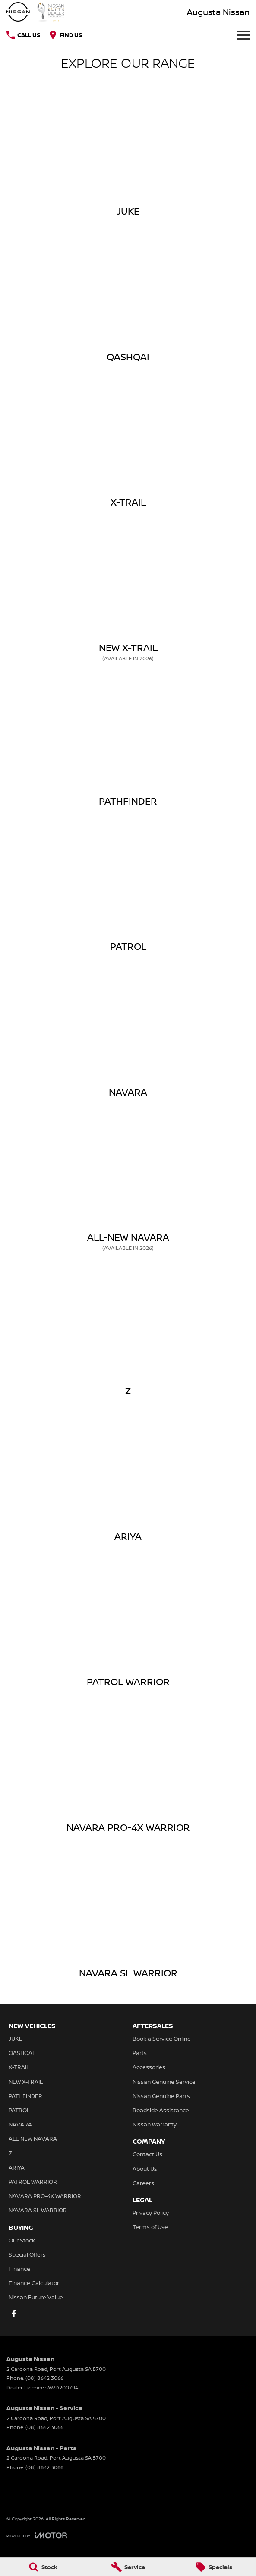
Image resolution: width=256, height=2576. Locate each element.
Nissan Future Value (36, 2297)
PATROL (19, 2110)
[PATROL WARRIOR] (128, 1623)
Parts (140, 2053)
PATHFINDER (25, 2096)
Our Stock (22, 2240)
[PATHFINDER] (128, 742)
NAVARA (20, 2124)
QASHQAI (21, 2053)
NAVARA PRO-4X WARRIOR (45, 2196)
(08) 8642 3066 (44, 2378)
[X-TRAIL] (128, 443)
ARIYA (17, 2167)
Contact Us (147, 2154)
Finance (19, 2269)
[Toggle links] (36, 2535)
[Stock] (42, 2567)
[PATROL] (128, 888)
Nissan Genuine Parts (161, 2096)
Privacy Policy (151, 2213)
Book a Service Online (162, 2038)
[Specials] (213, 2567)
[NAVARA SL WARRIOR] (128, 1914)
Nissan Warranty (155, 2124)
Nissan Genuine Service (164, 2082)
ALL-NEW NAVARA (33, 2138)
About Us (145, 2169)
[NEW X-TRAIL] (128, 593)
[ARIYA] (128, 1478)
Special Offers (27, 2254)
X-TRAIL (19, 2067)
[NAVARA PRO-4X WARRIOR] (128, 1769)
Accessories (149, 2067)
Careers (143, 2183)
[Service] (128, 2567)
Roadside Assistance (161, 2110)
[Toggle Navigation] (243, 35)
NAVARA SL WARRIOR (38, 2210)
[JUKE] (128, 152)
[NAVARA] (128, 1033)
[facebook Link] (14, 2313)
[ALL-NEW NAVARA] (128, 1182)
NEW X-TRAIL (26, 2082)
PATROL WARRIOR (33, 2182)
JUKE (15, 2038)
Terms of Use (150, 2227)
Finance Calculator (34, 2283)
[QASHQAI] (128, 298)
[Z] (128, 1332)
